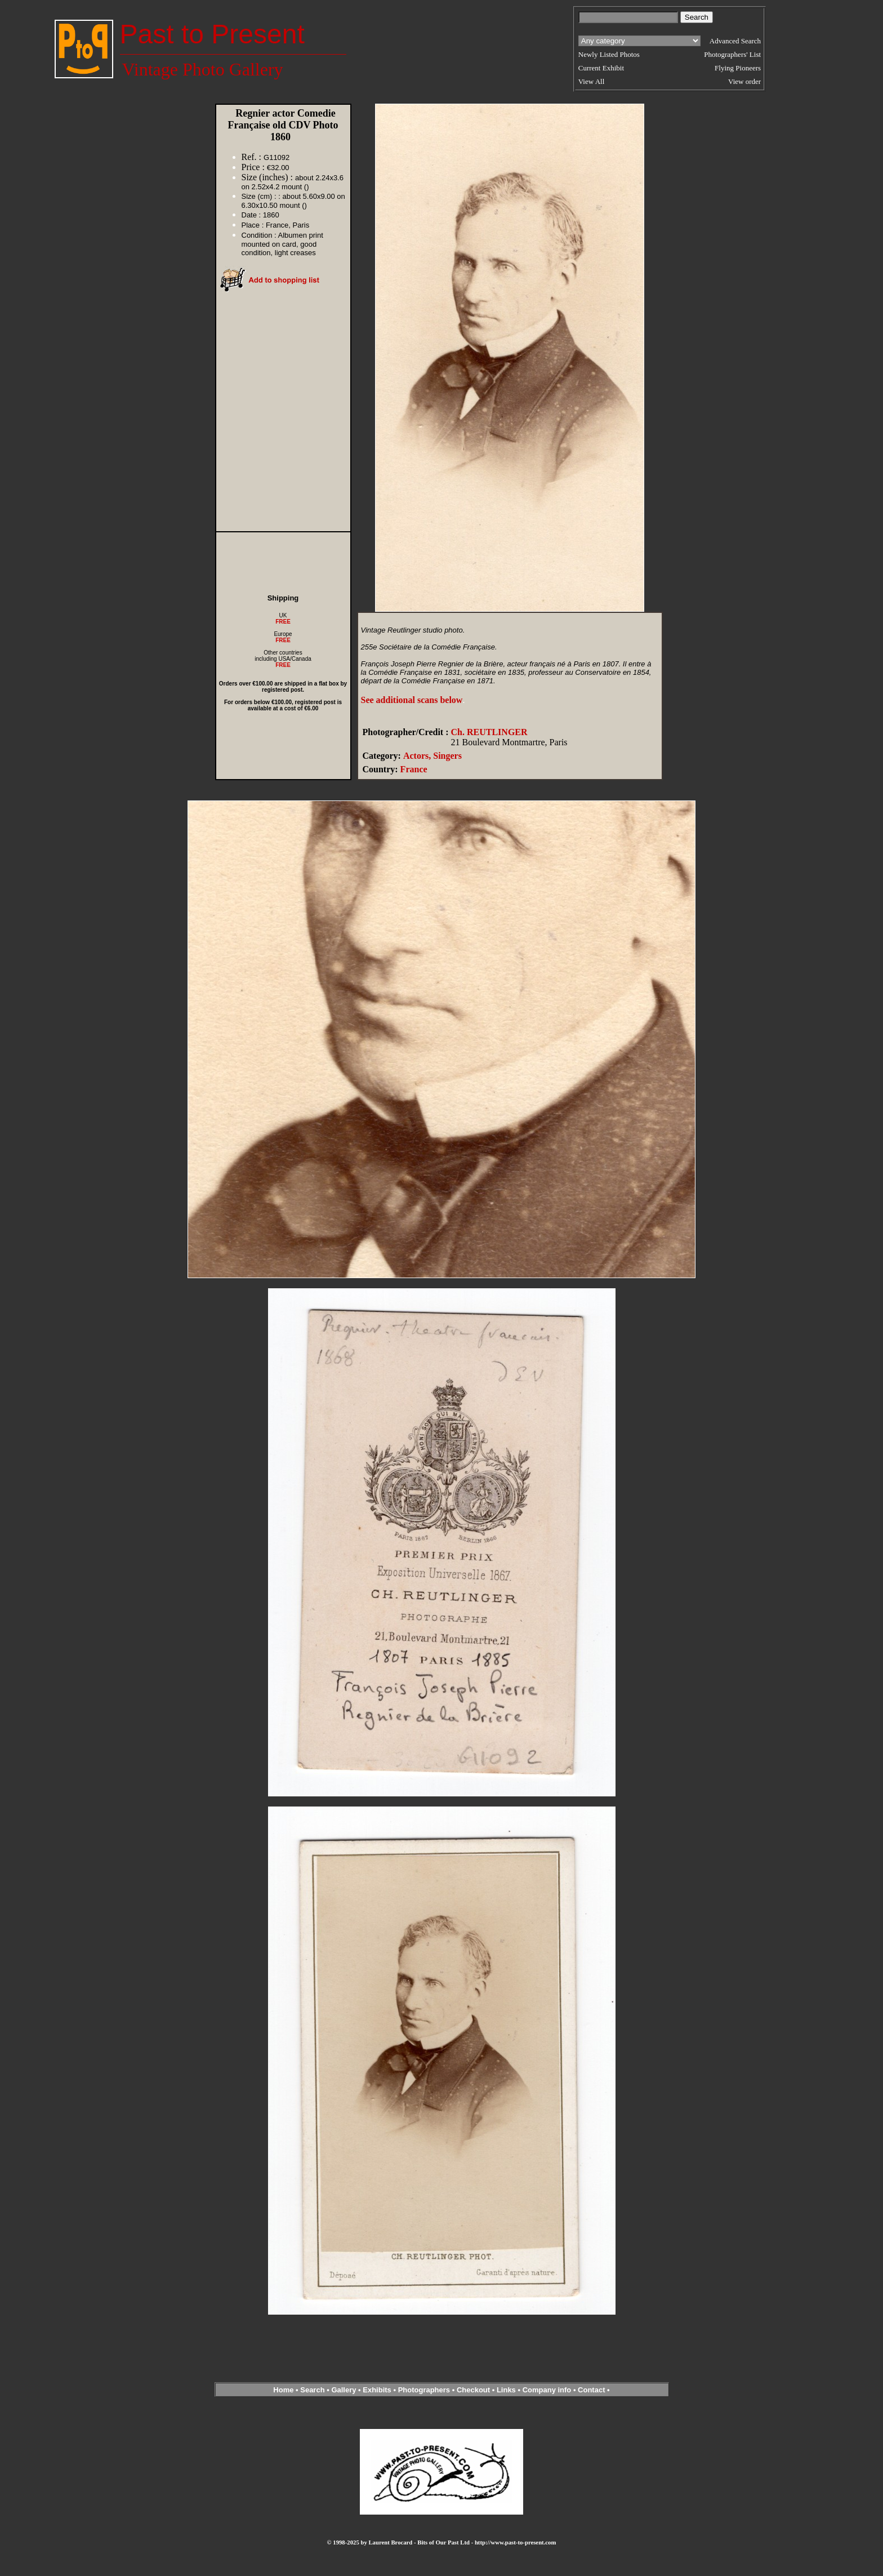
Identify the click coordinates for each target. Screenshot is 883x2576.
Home (283, 2390)
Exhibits (377, 2390)
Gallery (343, 2390)
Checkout (473, 2390)
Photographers (424, 2390)
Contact (591, 2390)
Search (312, 2390)
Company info (548, 2390)
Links (506, 2390)
